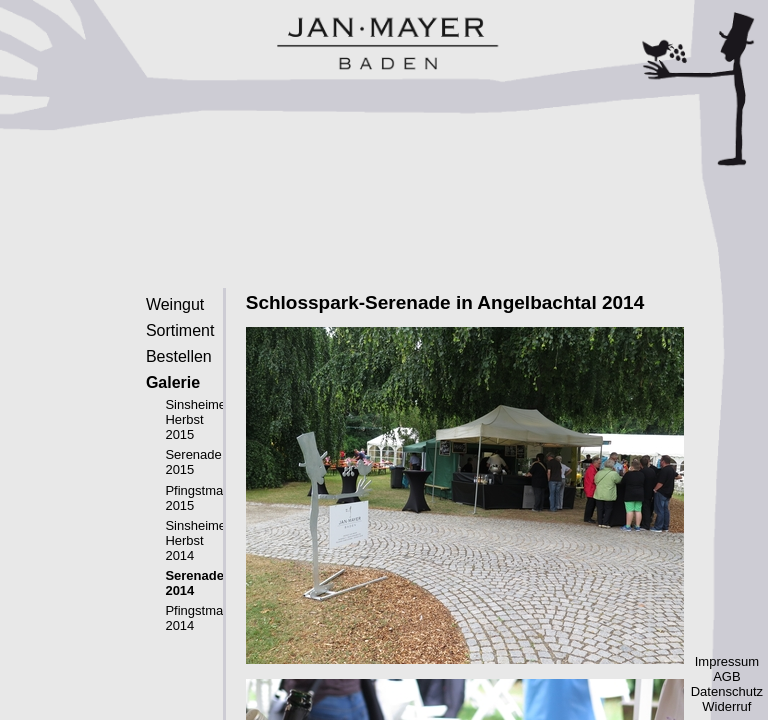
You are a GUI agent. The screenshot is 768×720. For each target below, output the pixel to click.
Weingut (175, 304)
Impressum (727, 661)
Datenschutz (727, 691)
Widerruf (726, 706)
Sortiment (180, 330)
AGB (726, 676)
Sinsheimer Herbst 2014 (197, 540)
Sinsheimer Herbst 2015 (197, 419)
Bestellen (179, 356)
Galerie (173, 382)
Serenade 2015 (193, 462)
